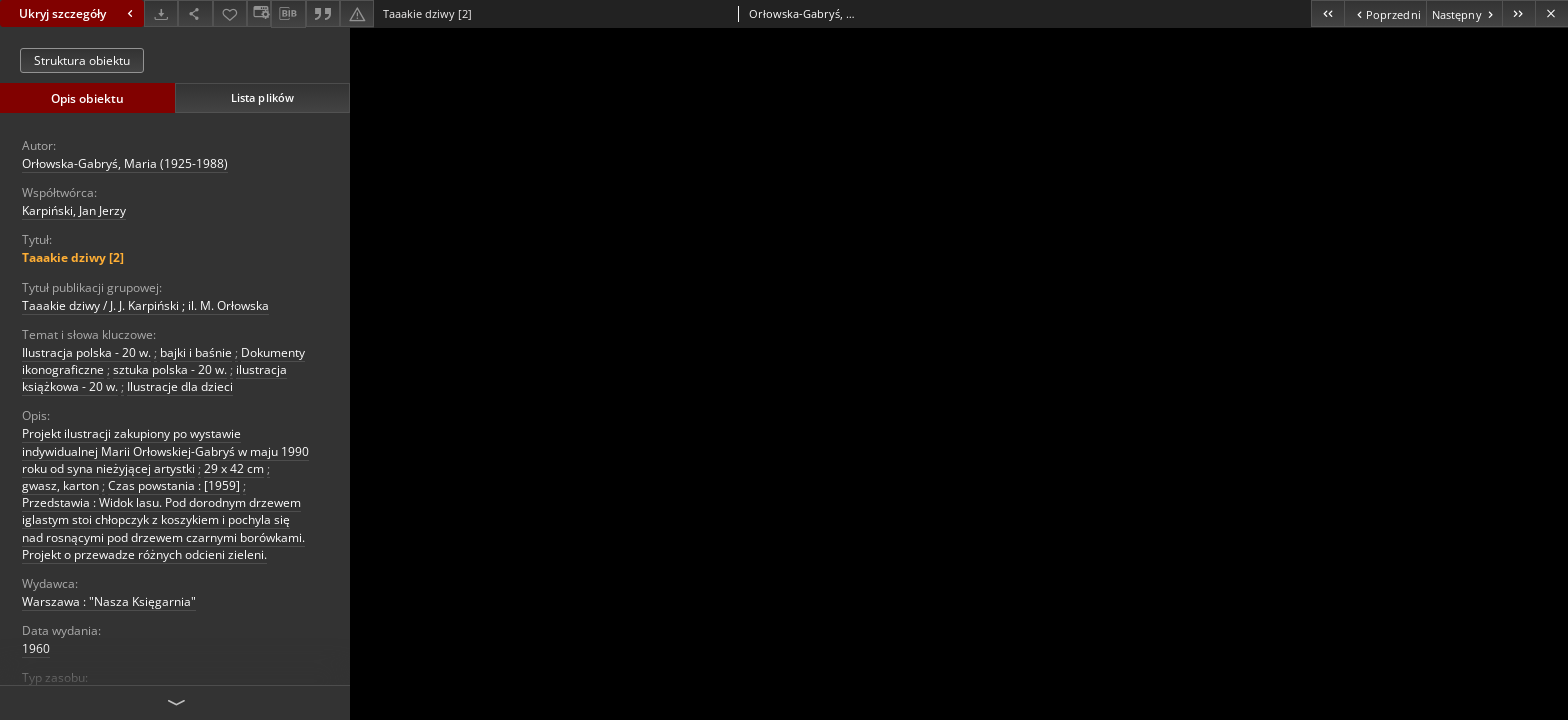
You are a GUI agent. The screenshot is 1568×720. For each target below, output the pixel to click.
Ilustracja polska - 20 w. (86, 352)
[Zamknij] (1551, 13)
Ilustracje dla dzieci (180, 386)
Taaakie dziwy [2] (73, 257)
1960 (36, 648)
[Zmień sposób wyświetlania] (259, 13)
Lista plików (262, 97)
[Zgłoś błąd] (357, 13)
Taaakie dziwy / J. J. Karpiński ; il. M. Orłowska (145, 305)
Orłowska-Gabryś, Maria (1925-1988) (125, 163)
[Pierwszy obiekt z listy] (1327, 13)
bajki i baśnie (196, 352)
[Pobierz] (161, 13)
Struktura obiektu (82, 60)
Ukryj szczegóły (78, 13)
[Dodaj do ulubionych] (230, 13)
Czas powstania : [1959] (174, 485)
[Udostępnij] (195, 13)
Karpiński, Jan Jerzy (74, 210)
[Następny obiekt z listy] (1464, 13)
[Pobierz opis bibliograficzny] (288, 14)
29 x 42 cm (234, 468)
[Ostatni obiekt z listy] (1518, 13)
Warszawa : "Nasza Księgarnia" (109, 601)
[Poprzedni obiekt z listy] (1384, 13)
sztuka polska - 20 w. (170, 369)
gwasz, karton (60, 485)
